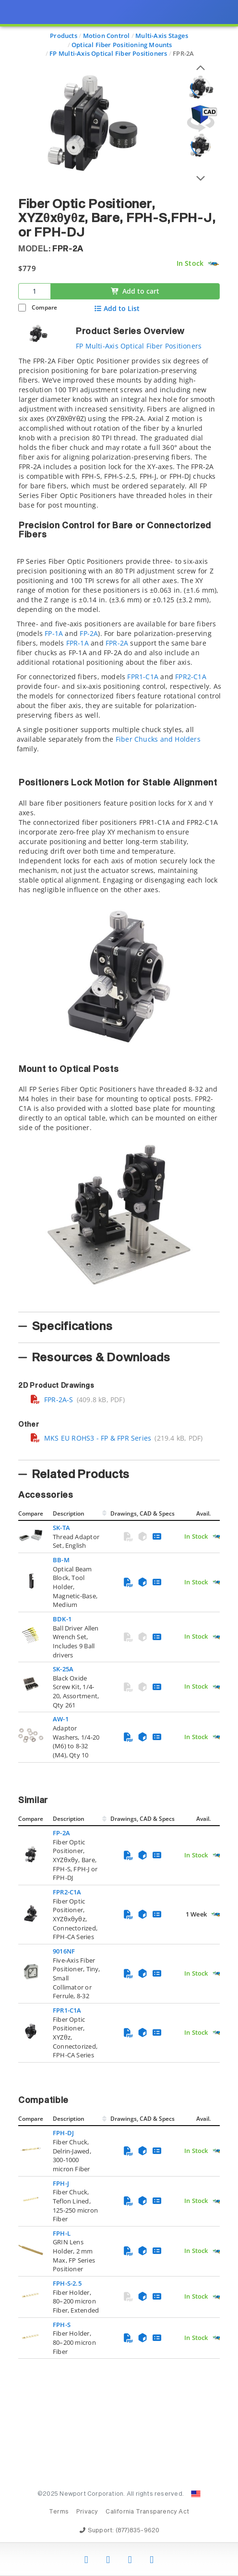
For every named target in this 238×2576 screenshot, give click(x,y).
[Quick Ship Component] (213, 264)
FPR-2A (117, 642)
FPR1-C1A (142, 676)
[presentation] (119, 1288)
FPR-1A (77, 642)
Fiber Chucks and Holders (158, 739)
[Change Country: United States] (196, 2494)
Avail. (204, 1513)
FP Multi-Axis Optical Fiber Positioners (139, 345)
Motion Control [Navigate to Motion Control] (106, 35)
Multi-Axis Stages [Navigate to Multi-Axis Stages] (161, 35)
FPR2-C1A (190, 676)
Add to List (117, 308)
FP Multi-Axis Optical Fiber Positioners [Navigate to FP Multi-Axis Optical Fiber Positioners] (108, 53)
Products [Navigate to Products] (63, 35)
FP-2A (89, 633)
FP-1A (54, 633)
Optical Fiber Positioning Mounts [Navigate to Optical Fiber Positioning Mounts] (121, 44)
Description (68, 1513)
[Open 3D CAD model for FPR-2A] (200, 118)
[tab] (119, 831)
